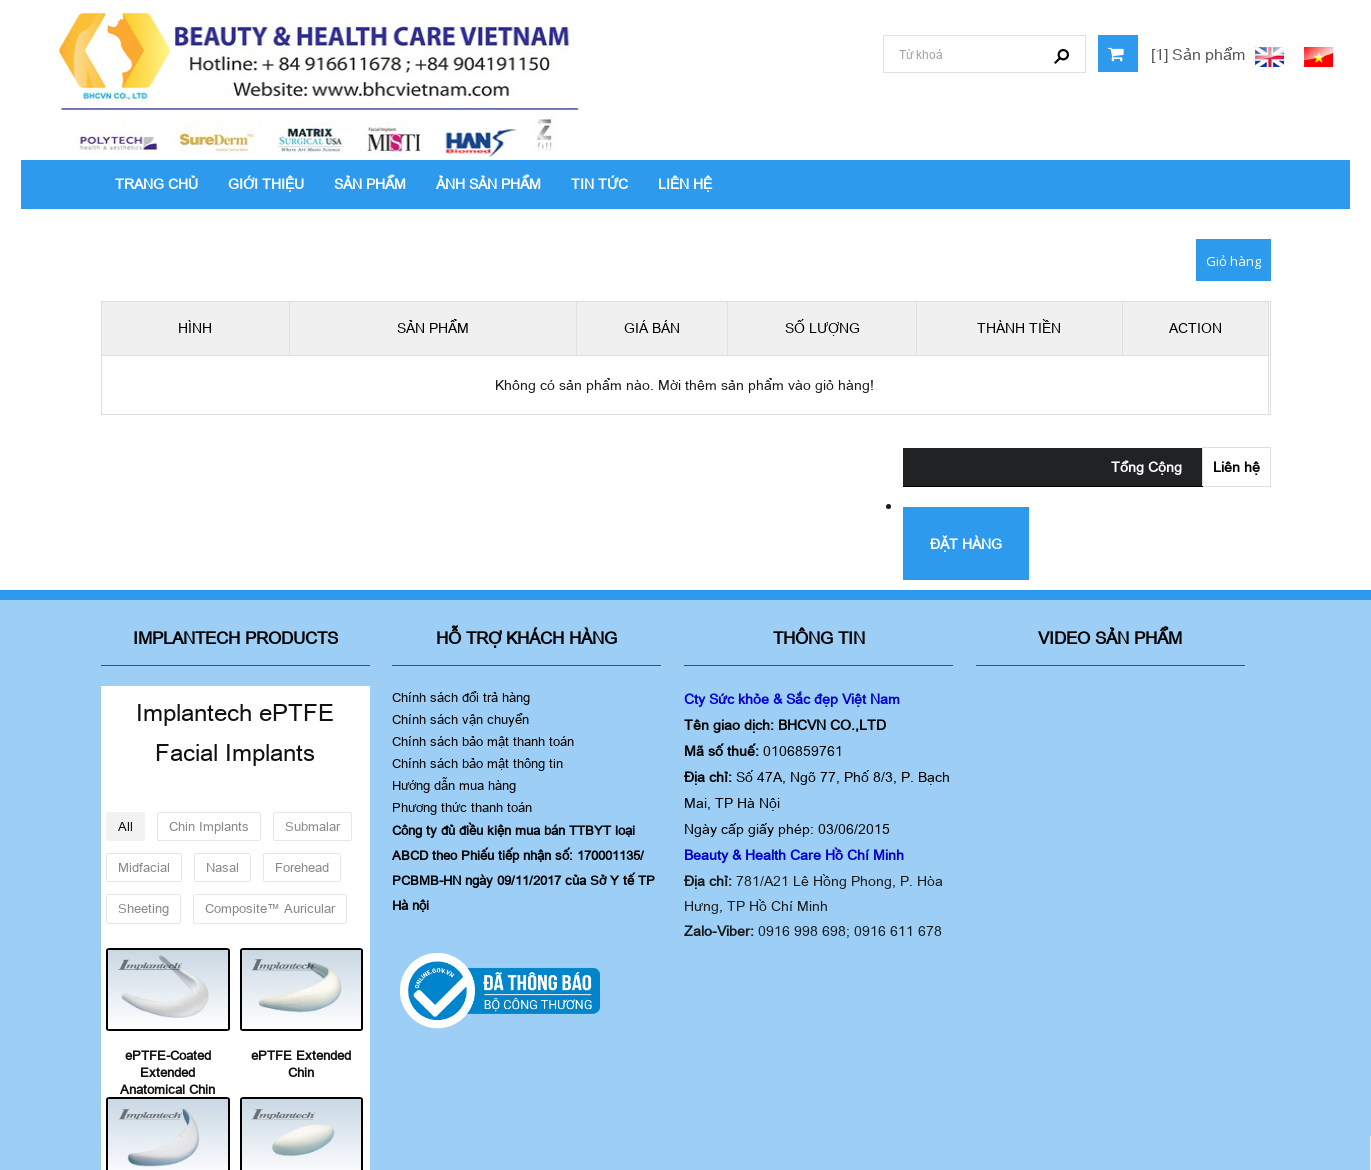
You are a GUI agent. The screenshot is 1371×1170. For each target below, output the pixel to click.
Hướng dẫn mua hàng (454, 785)
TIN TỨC (599, 183)
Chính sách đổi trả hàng (461, 697)
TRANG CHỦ (156, 183)
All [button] (125, 826)
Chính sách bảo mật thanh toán (483, 741)
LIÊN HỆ (685, 183)
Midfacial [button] (144, 867)
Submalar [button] (312, 826)
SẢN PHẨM (370, 183)
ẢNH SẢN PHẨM (488, 183)
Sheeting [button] (143, 908)
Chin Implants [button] (209, 826)
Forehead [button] (302, 867)
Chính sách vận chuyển (460, 719)
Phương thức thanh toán (462, 807)
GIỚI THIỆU (266, 183)
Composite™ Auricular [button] (270, 908)
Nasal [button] (222, 867)
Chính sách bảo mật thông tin (477, 763)
